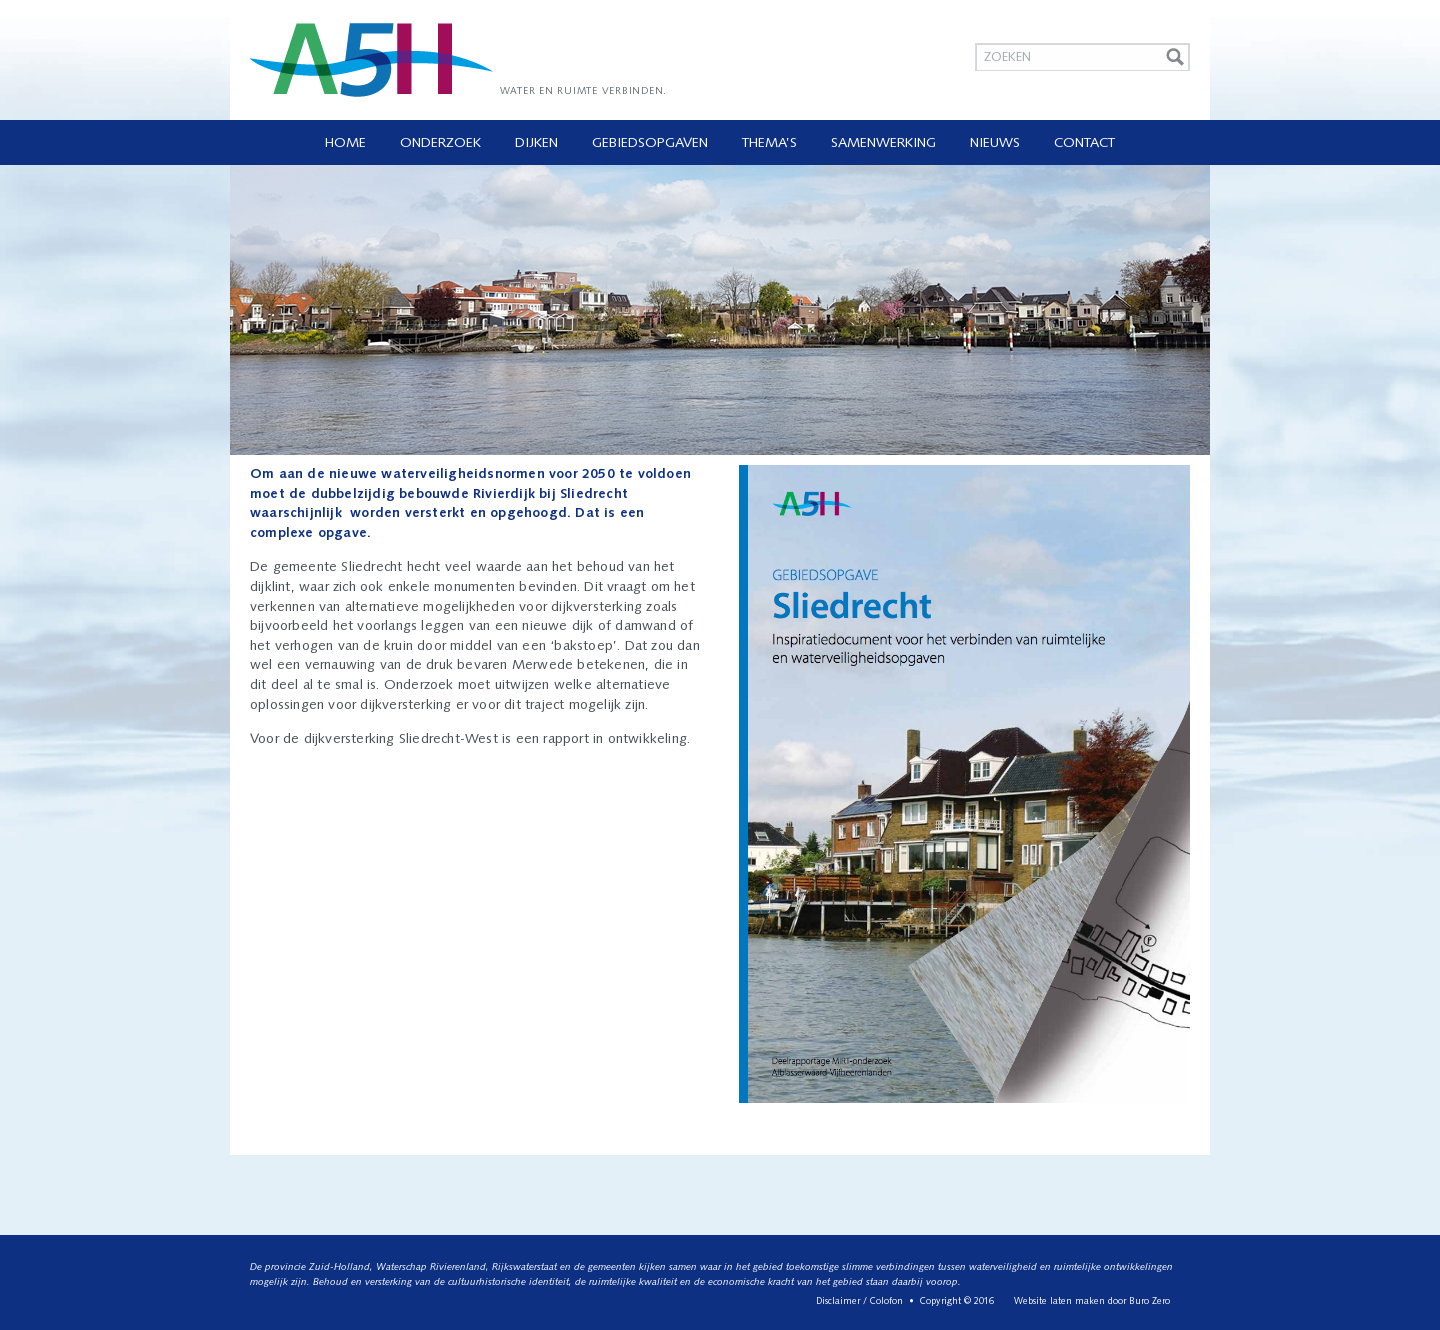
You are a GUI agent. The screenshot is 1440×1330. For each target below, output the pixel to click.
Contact (1084, 143)
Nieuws (995, 143)
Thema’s (769, 143)
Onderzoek (440, 143)
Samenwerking (883, 143)
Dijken (536, 143)
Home (345, 143)
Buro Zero (1149, 1301)
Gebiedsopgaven (650, 143)
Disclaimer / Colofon (859, 1301)
